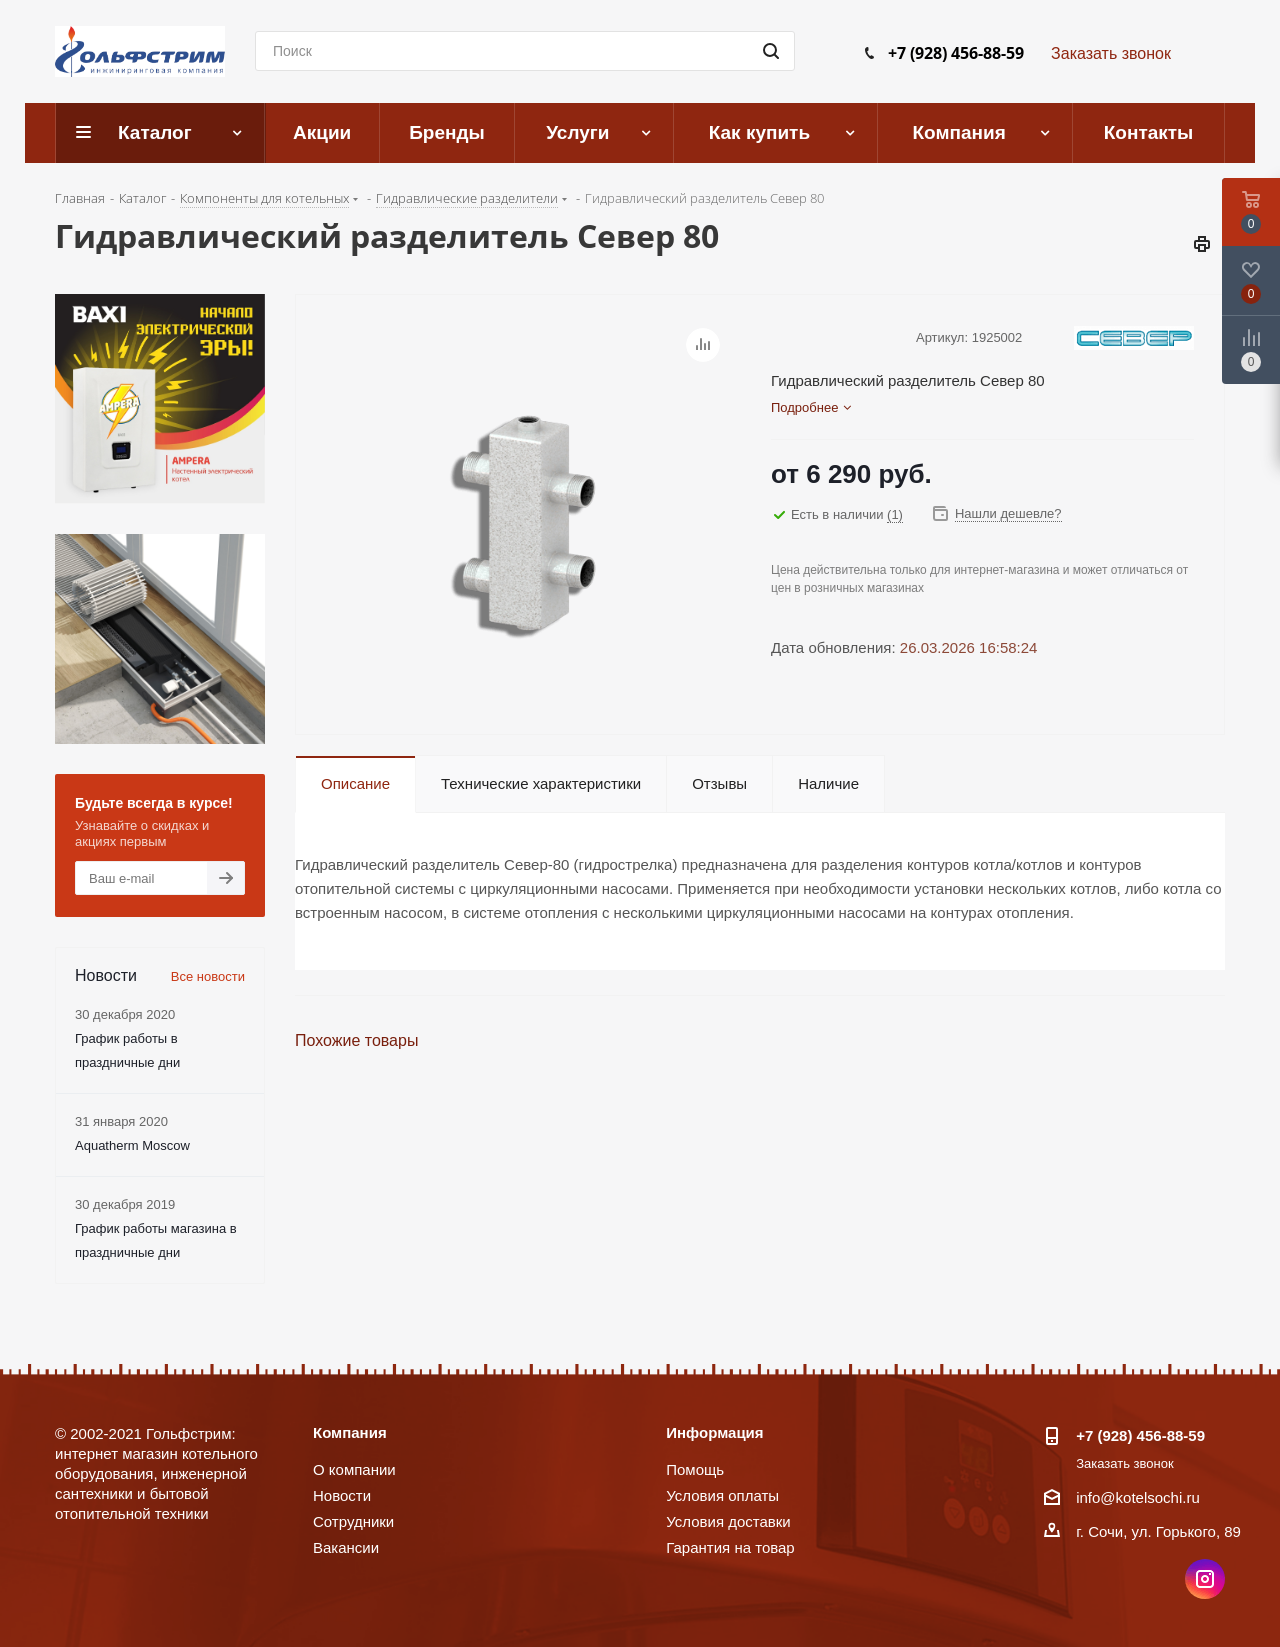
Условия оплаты (722, 1495)
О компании (354, 1469)
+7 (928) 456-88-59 (956, 53)
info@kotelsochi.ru (1138, 1497)
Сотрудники (353, 1521)
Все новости (208, 976)
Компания (350, 1432)
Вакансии (346, 1547)
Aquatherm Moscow (132, 1145)
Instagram (1205, 1579)
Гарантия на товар (730, 1547)
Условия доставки (728, 1521)
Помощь (695, 1469)
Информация (714, 1432)
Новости (342, 1495)
